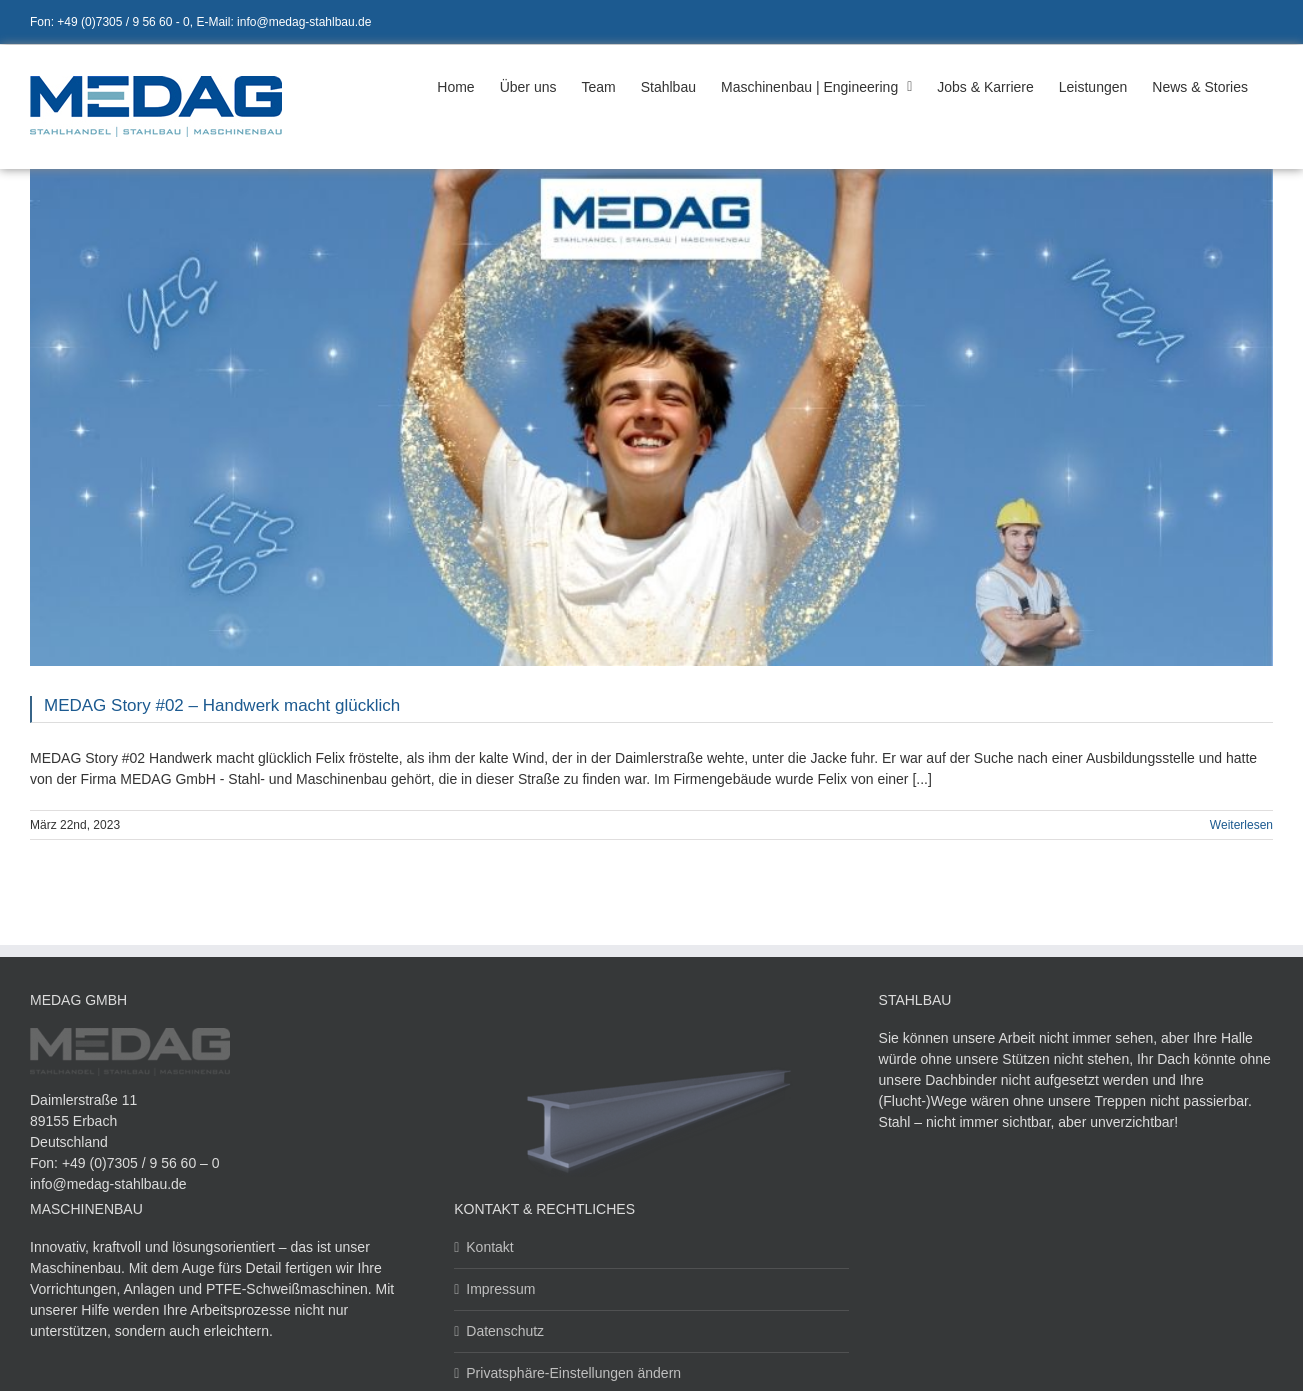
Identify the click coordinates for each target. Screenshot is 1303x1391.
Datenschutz (505, 1331)
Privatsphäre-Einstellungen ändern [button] (573, 1373)
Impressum (500, 1289)
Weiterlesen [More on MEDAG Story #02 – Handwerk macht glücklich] (1241, 825)
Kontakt (489, 1247)
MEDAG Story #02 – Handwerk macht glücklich (222, 705)
